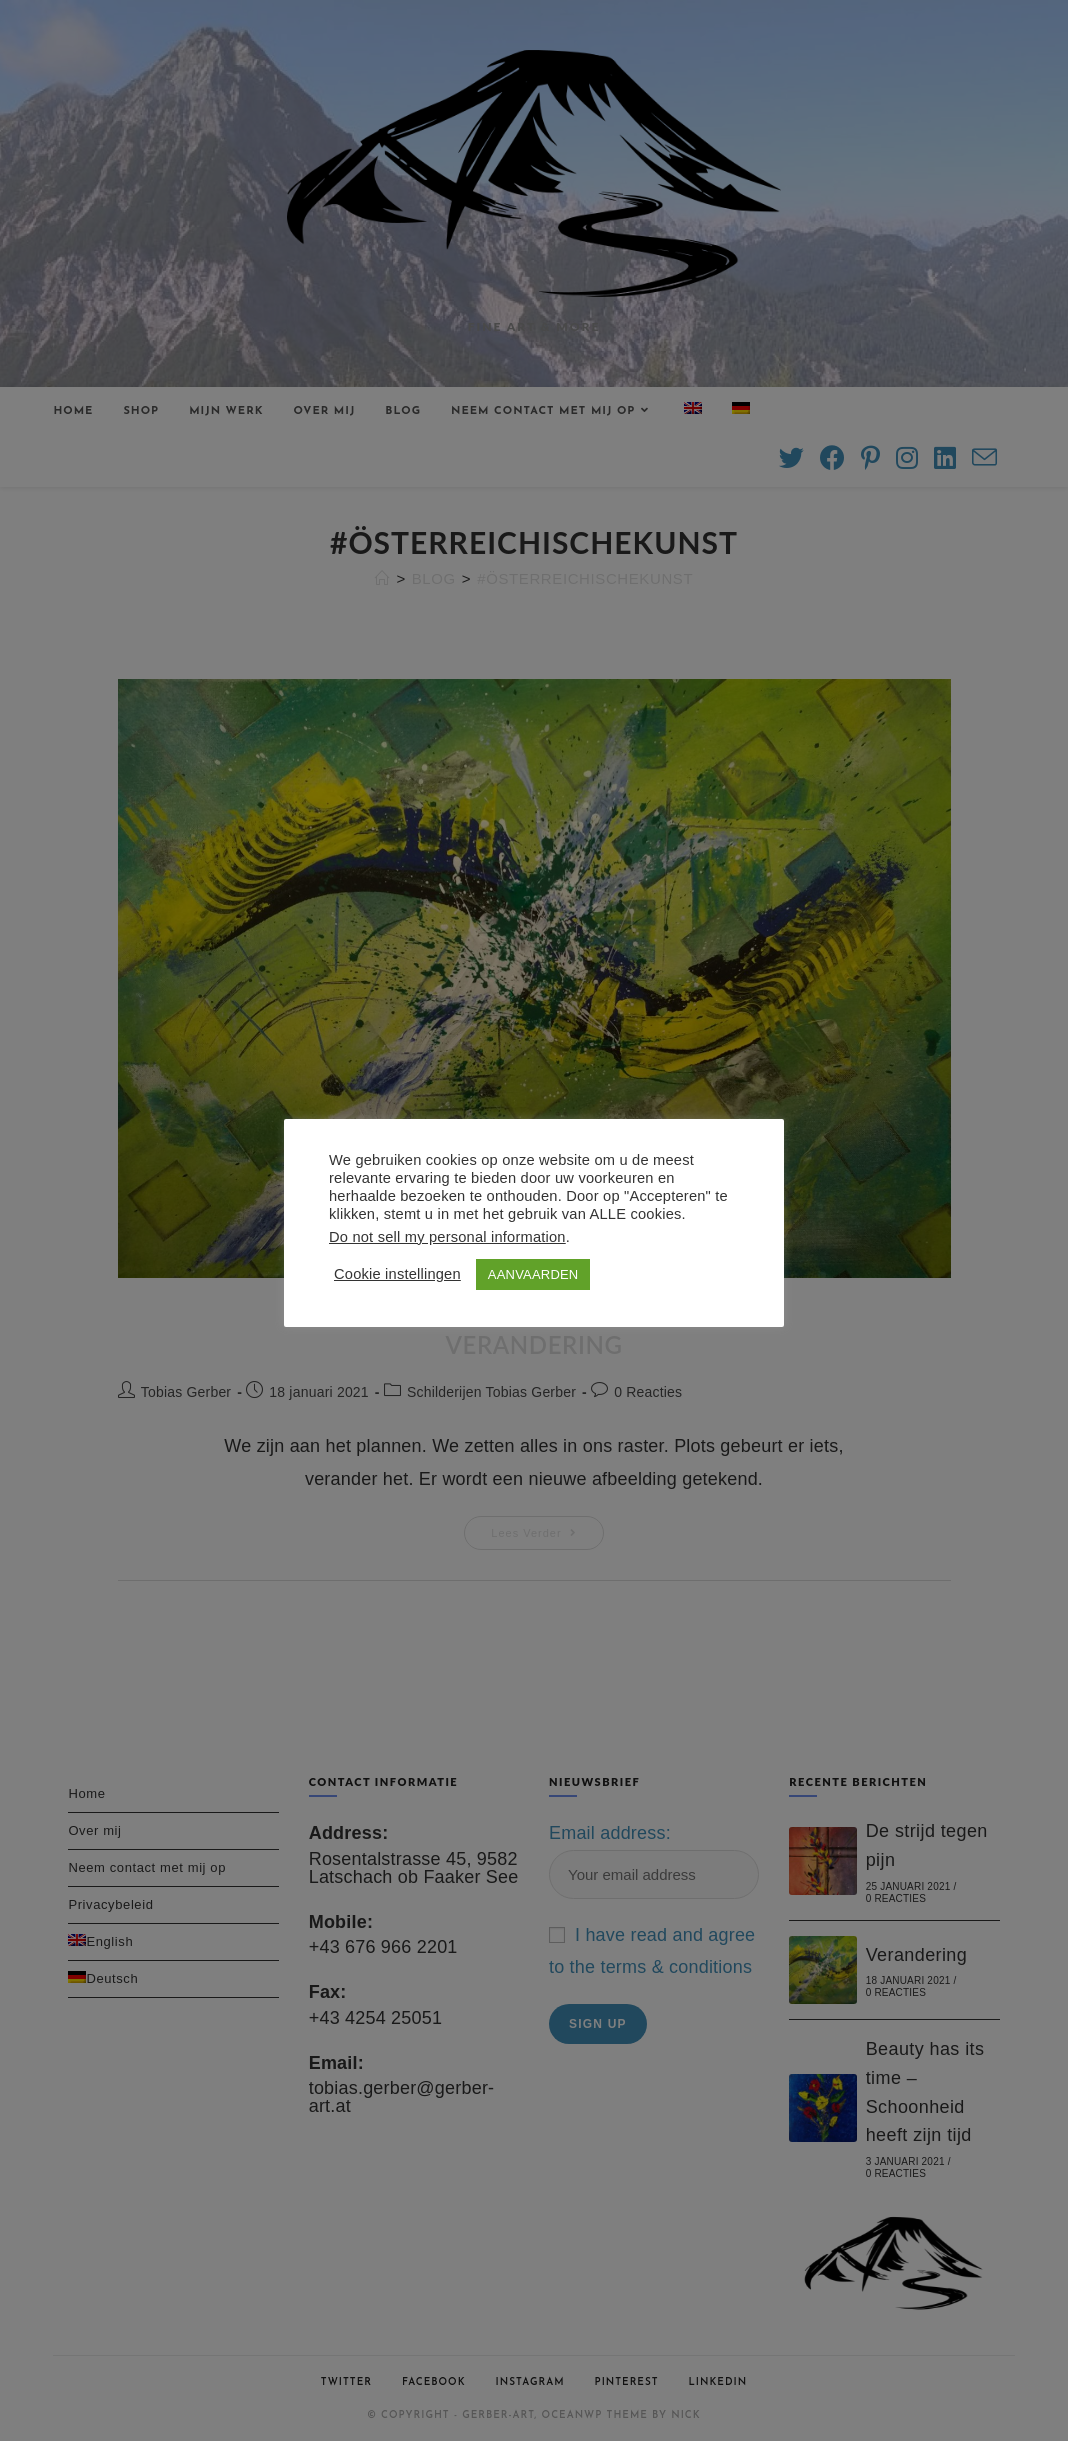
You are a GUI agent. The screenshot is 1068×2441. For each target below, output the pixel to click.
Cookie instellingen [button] (397, 1274)
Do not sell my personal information (447, 1237)
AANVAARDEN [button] (533, 1274)
